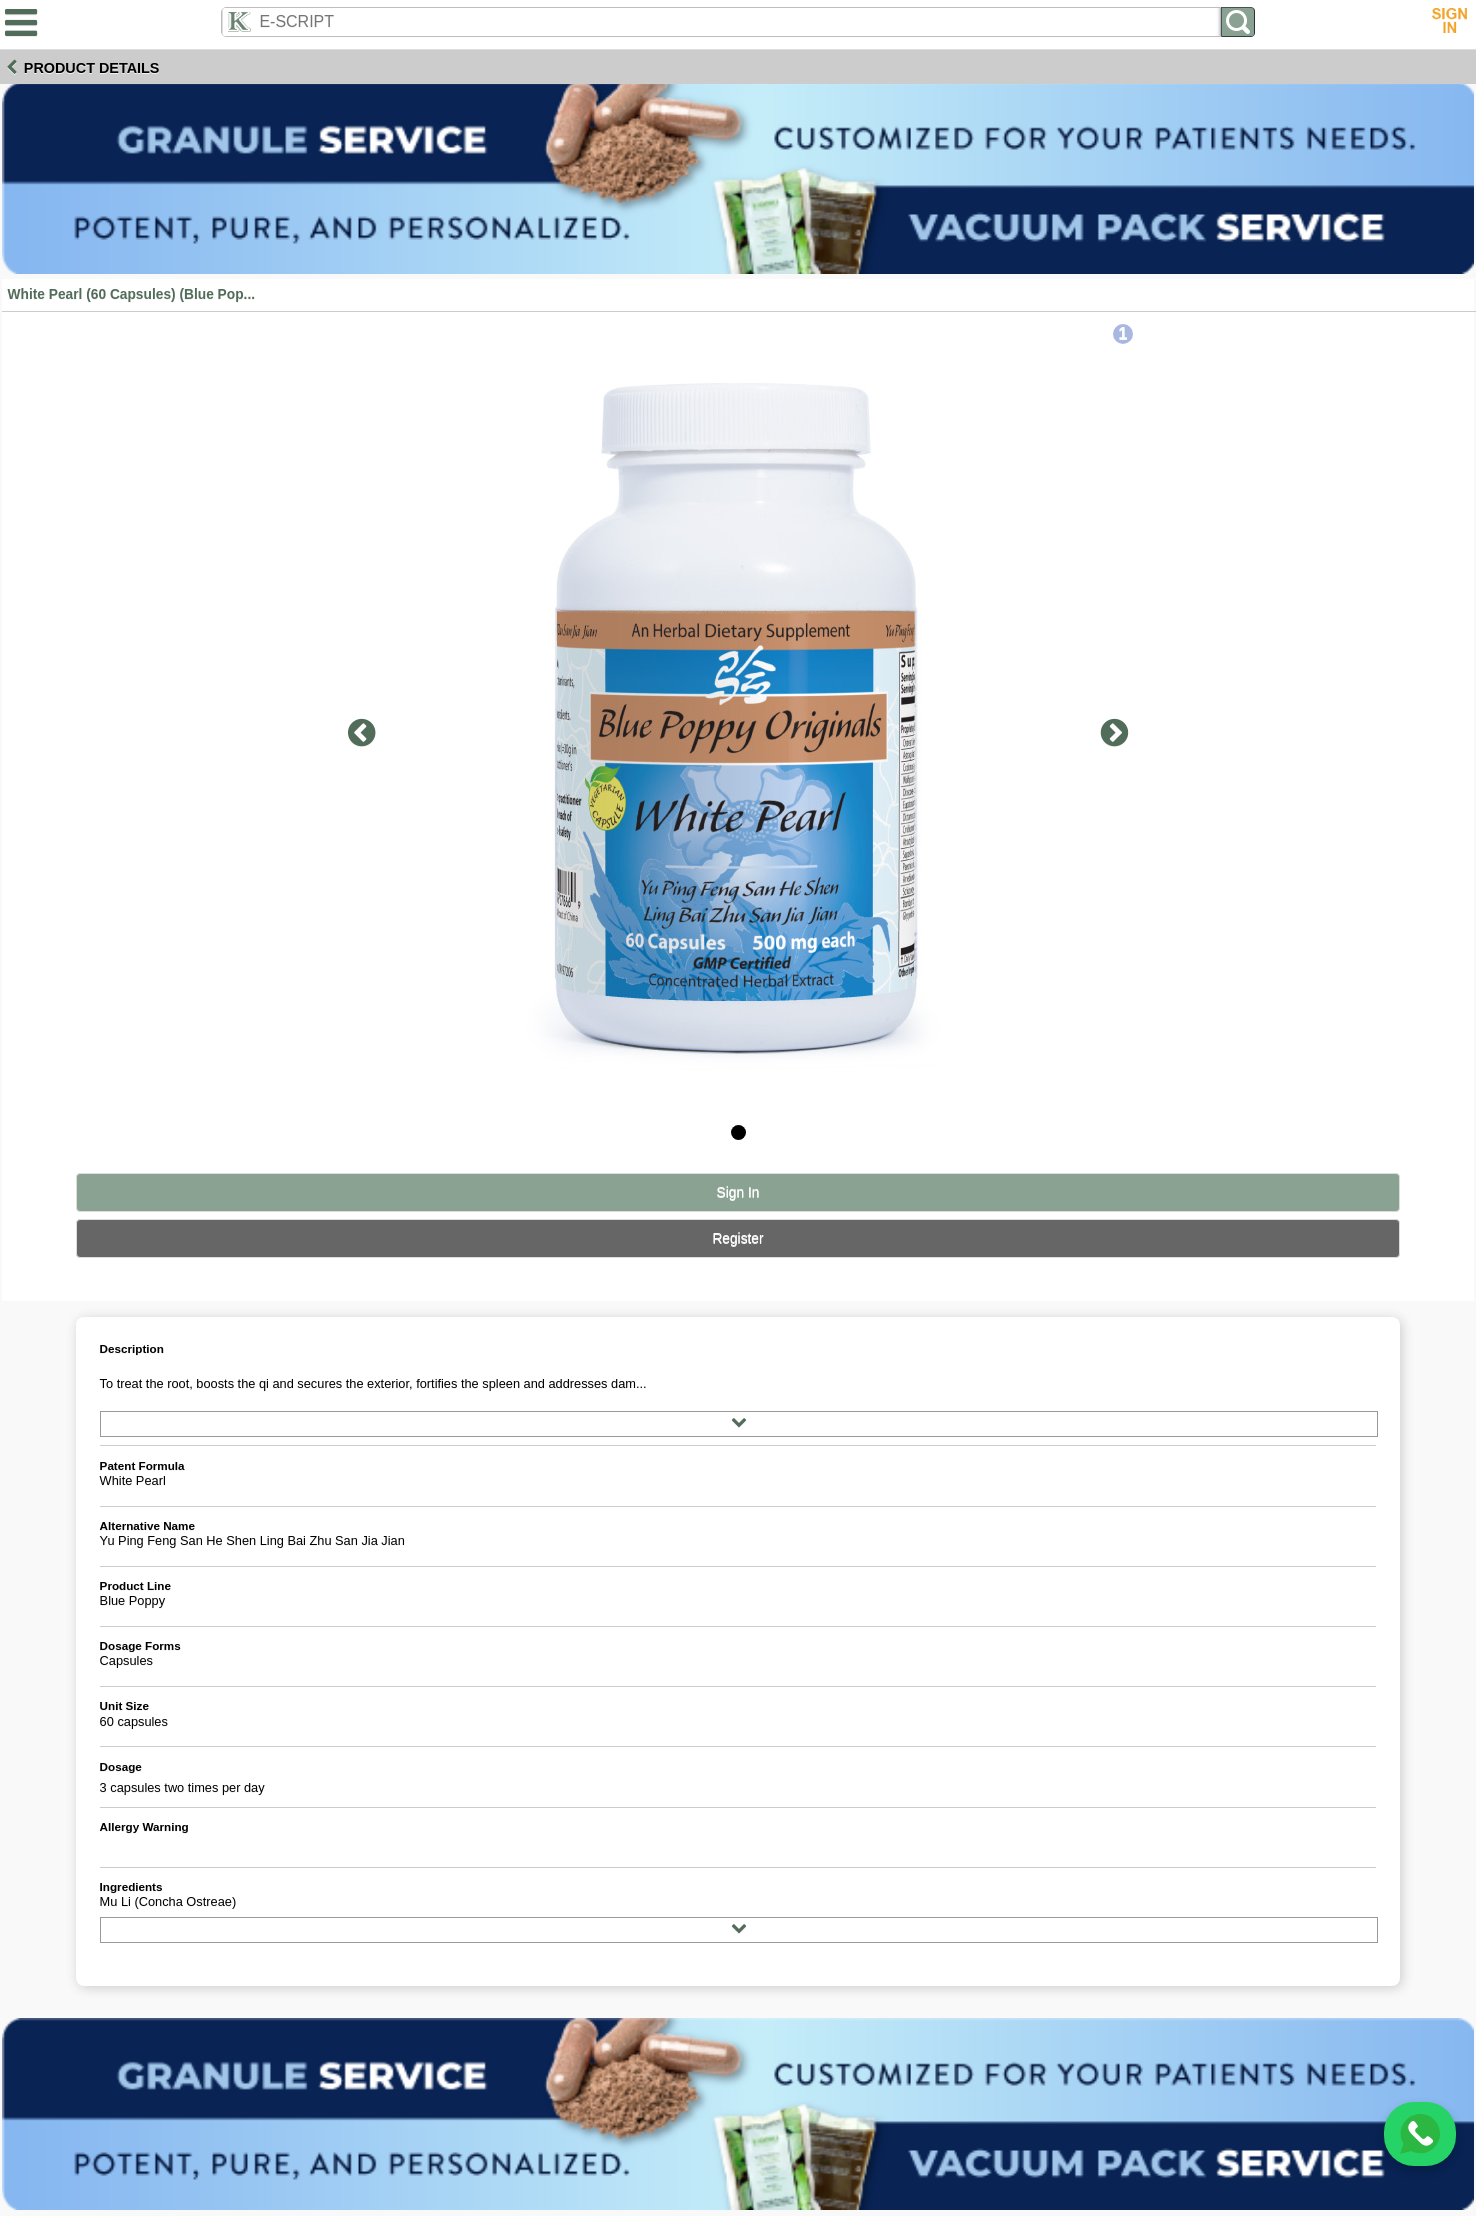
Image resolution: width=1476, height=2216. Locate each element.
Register (737, 1238)
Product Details (92, 68)
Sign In (738, 1192)
